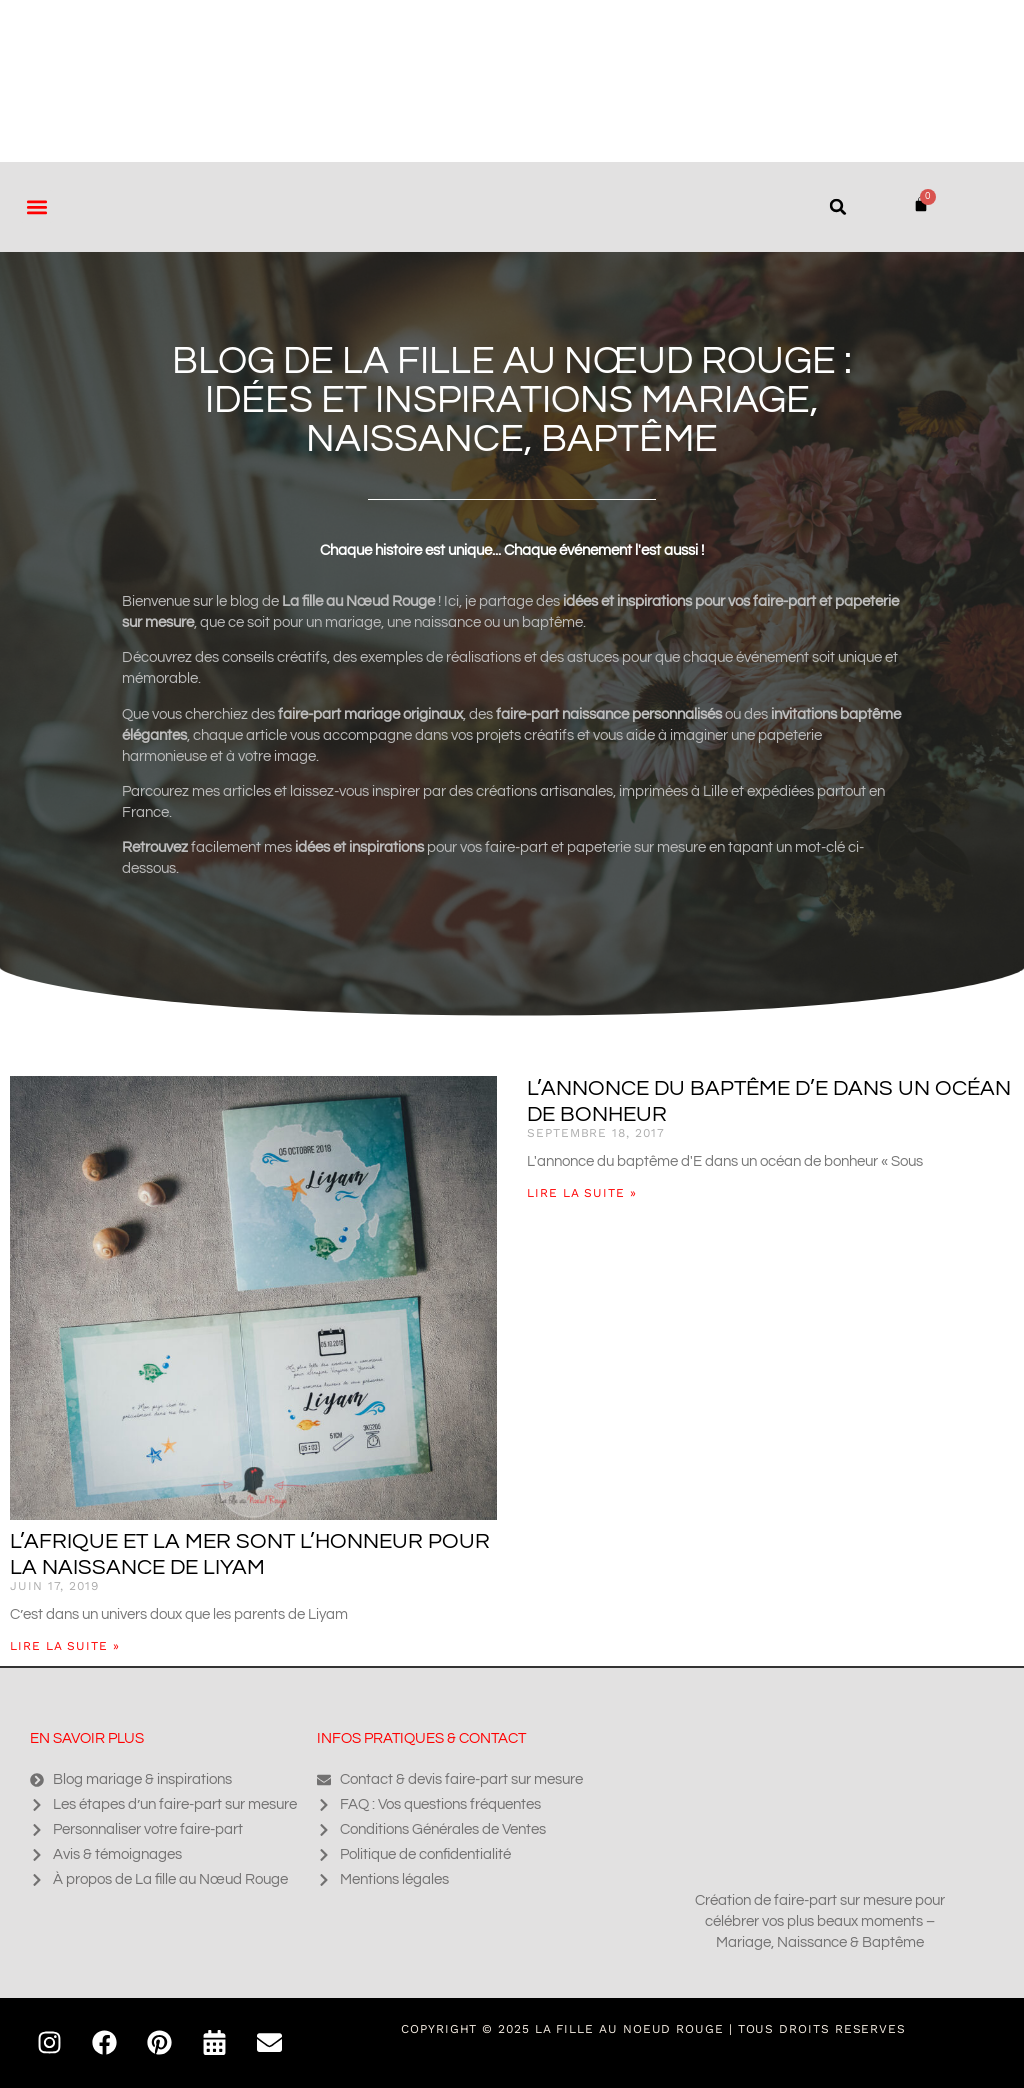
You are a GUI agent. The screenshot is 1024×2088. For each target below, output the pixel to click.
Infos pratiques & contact (421, 1738)
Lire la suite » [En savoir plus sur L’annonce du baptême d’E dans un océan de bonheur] (582, 1193)
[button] (36, 206)
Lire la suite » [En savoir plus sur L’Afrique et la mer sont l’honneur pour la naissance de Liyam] (65, 1646)
